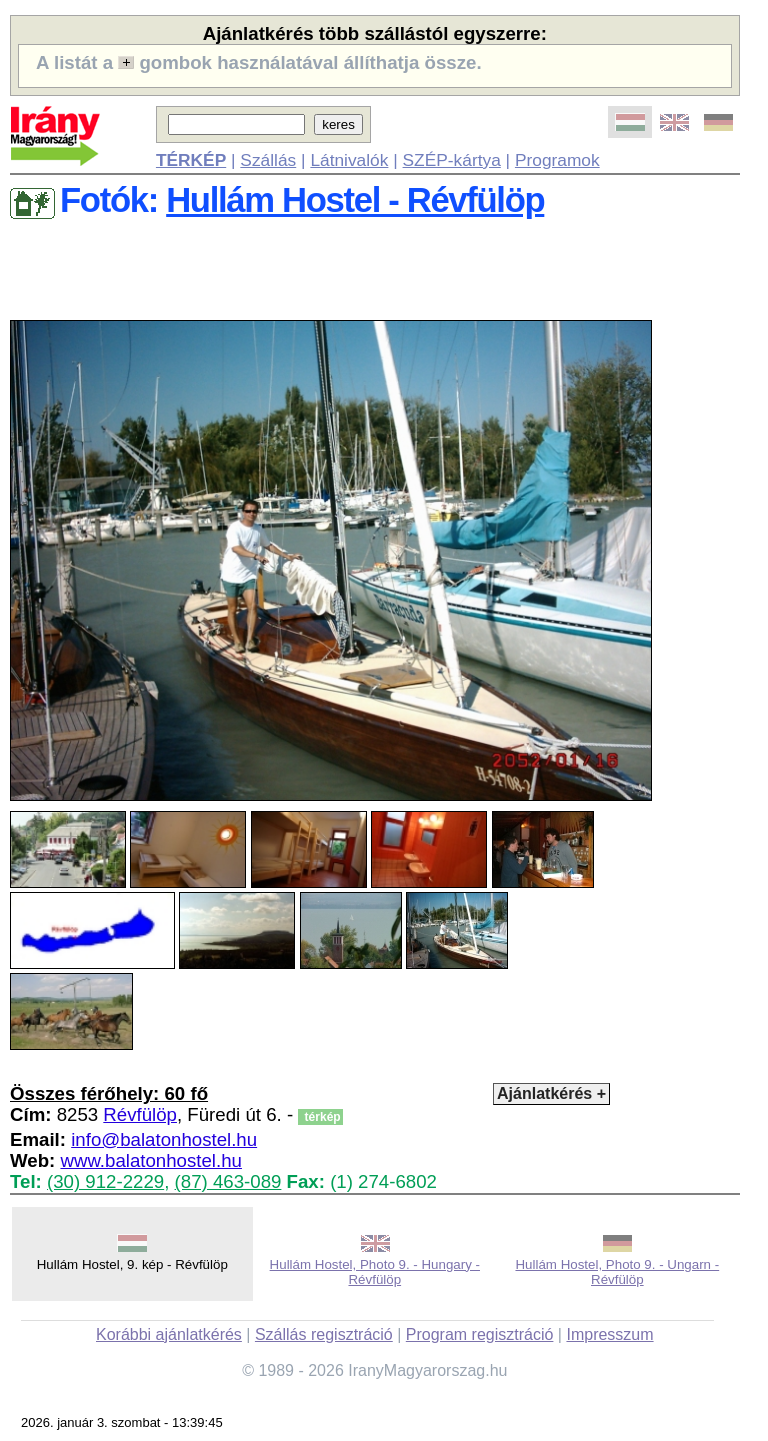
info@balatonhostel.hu (164, 1139)
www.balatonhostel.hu (151, 1160)
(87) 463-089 (228, 1181)
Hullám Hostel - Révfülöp (355, 200)
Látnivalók (349, 160)
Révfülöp (140, 1114)
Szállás (268, 160)
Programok (557, 160)
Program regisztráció (480, 1334)
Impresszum (609, 1334)
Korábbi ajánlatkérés (169, 1334)
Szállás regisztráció (324, 1334)
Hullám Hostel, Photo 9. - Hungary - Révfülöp (375, 1272)
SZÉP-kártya (452, 160)
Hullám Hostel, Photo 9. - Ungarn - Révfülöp (617, 1272)
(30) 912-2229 (105, 1181)
